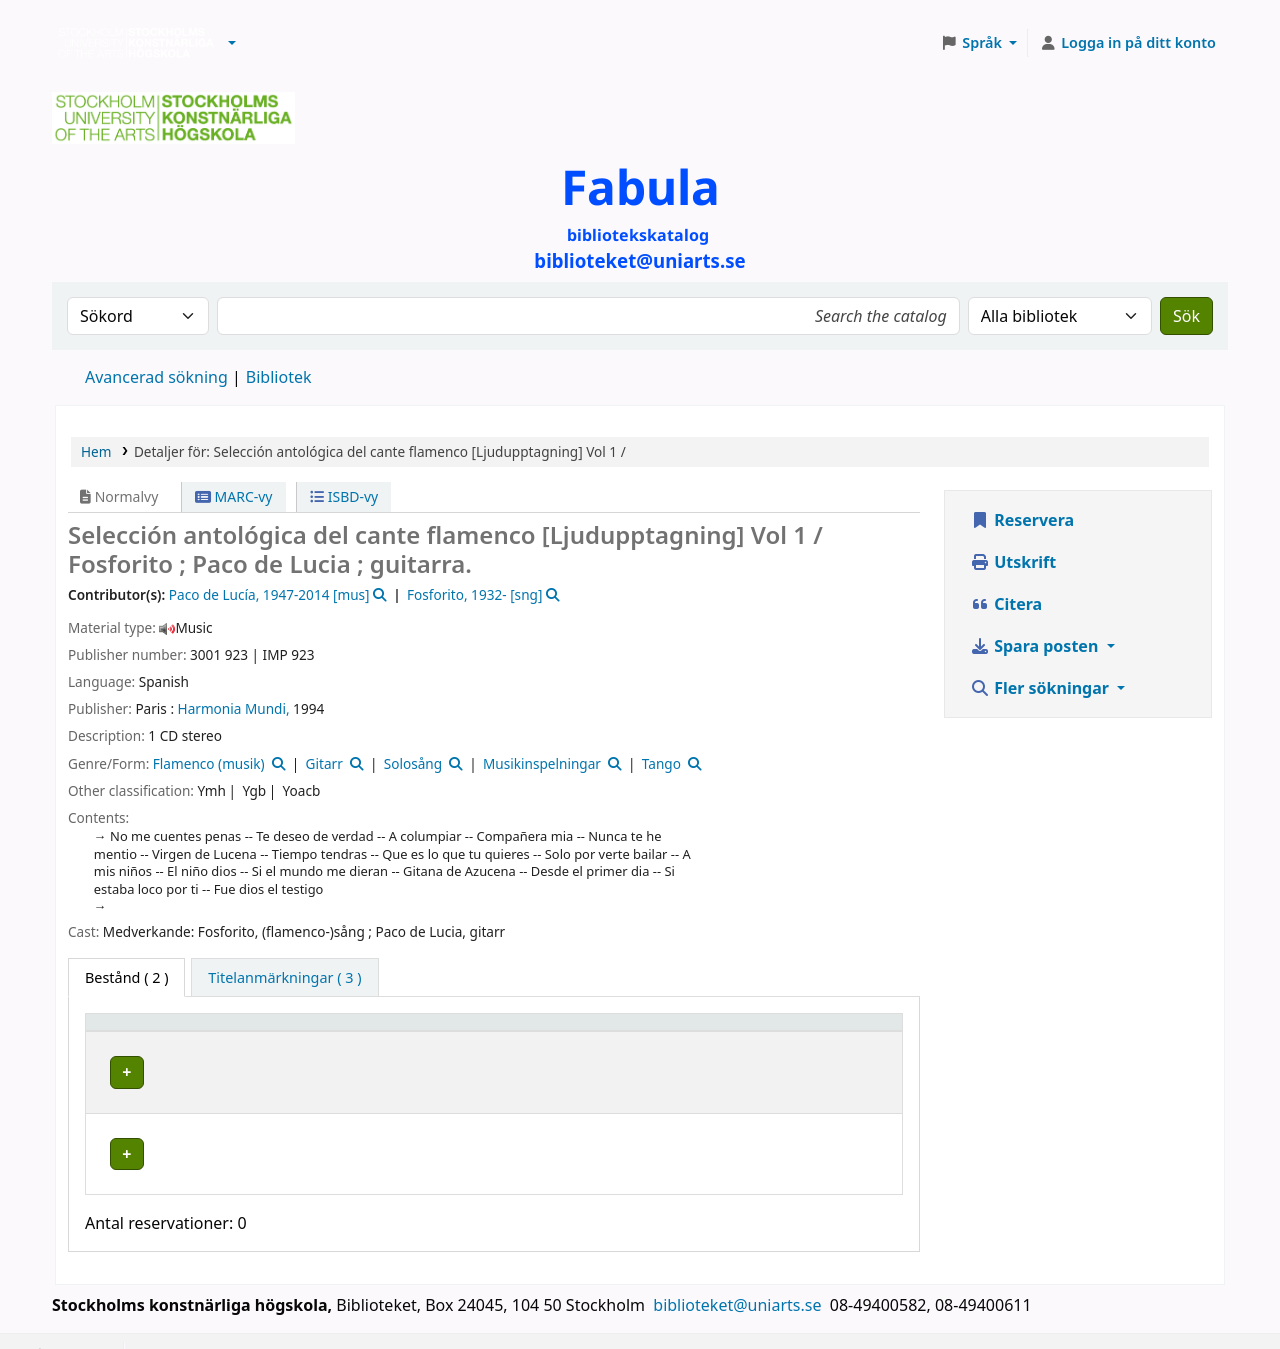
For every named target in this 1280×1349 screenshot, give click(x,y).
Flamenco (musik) (209, 763)
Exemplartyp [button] (139, 1031)
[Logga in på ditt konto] (1127, 43)
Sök (1186, 316)
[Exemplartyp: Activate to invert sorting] (188, 1032)
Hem (96, 451)
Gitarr (324, 763)
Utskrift (1013, 562)
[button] (232, 43)
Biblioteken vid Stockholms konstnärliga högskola (131, 43)
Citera (1006, 604)
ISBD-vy (344, 496)
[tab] (284, 978)
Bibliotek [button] (330, 1031)
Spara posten (1036, 646)
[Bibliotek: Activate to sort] (429, 1032)
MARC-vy (234, 496)
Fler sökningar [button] (1041, 688)
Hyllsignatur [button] (622, 1031)
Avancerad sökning (156, 377)
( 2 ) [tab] (126, 977)
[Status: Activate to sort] (835, 1032)
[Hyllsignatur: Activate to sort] (669, 1032)
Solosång (413, 763)
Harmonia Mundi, (234, 708)
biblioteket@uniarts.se (739, 1276)
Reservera (1022, 520)
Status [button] (801, 1031)
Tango (661, 763)
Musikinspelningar (542, 763)
